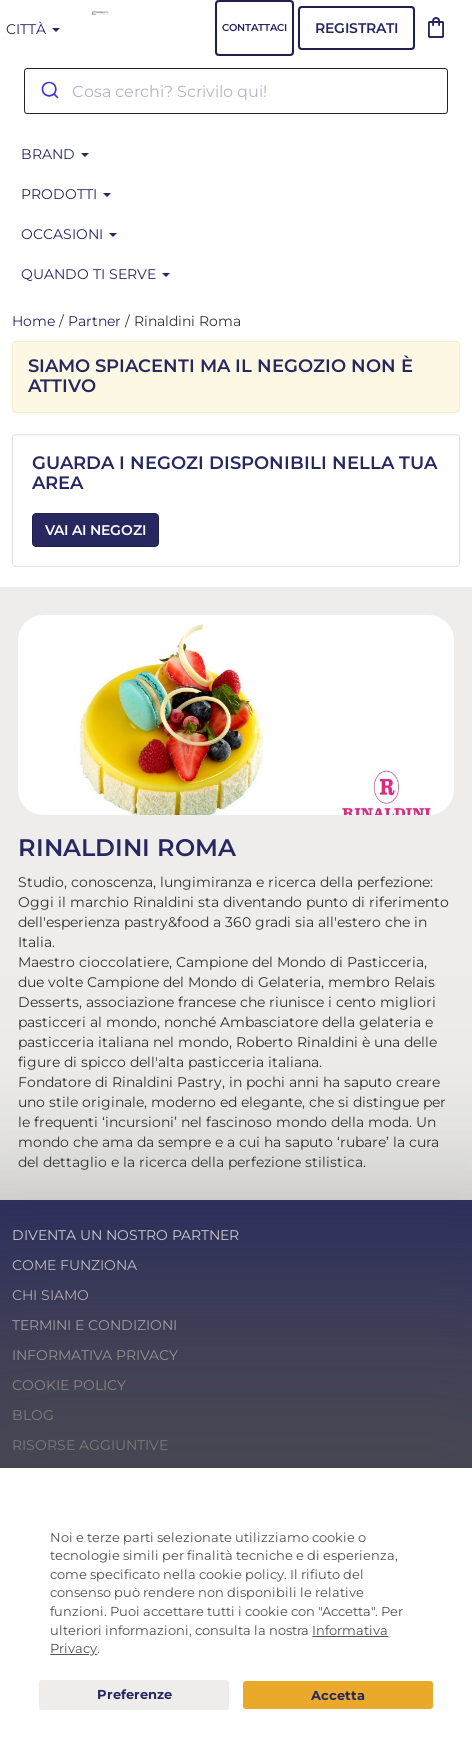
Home (33, 321)
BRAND (55, 154)
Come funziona (74, 1265)
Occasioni (69, 234)
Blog (33, 1415)
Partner (94, 321)
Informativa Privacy (95, 1355)
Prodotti (66, 194)
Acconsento (338, 1695)
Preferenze (134, 1695)
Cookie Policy (69, 1385)
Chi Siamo (50, 1295)
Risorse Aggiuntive (90, 1445)
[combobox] (236, 91)
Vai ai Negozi (95, 530)
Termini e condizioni (94, 1325)
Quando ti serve (95, 274)
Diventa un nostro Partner (125, 1235)
